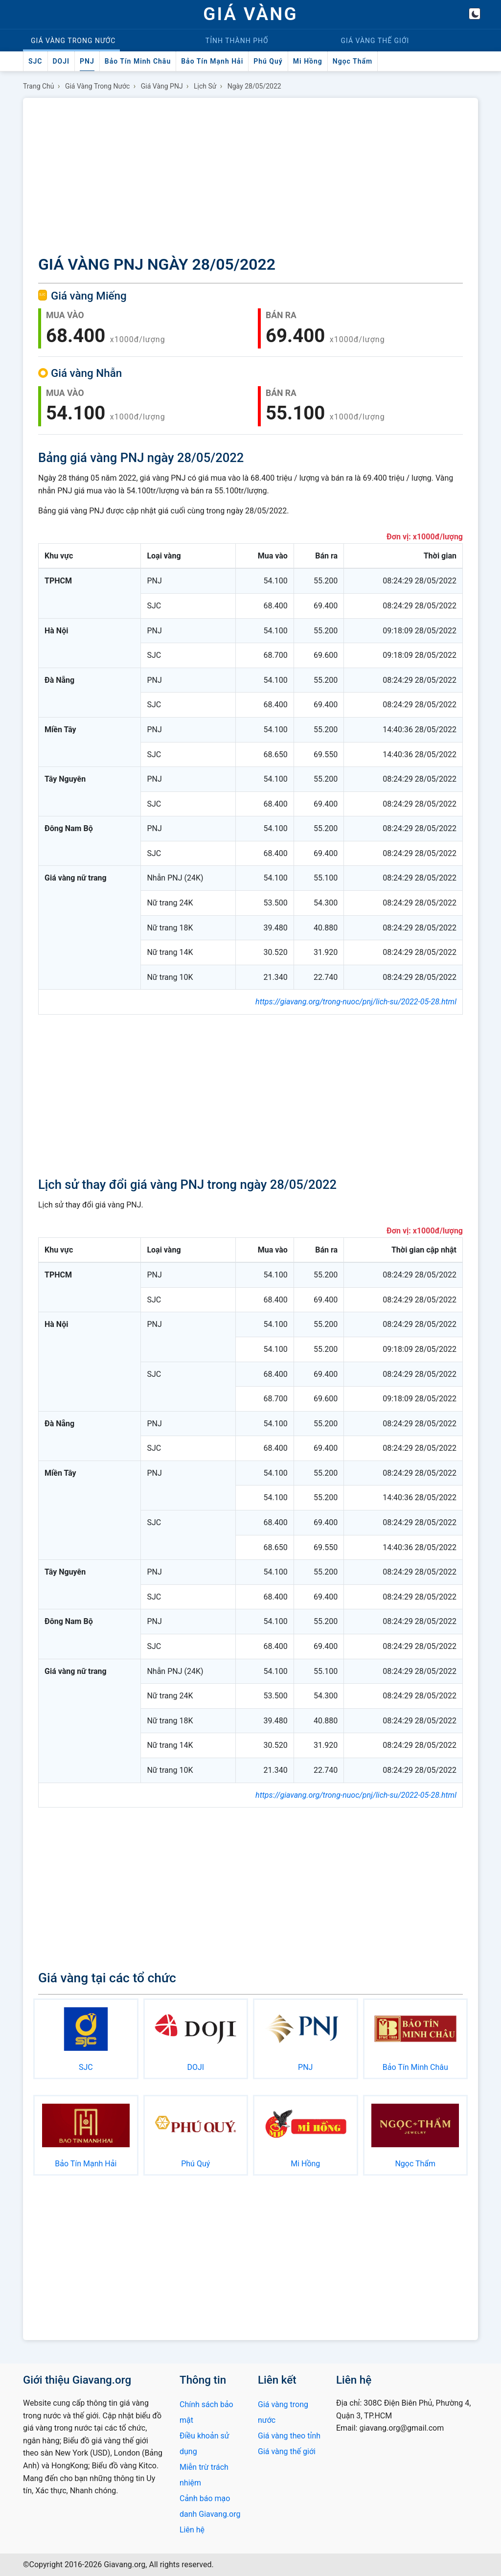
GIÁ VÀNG (250, 13)
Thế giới (375, 41)
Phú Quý (268, 61)
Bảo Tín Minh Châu (138, 61)
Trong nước (73, 41)
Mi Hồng (307, 61)
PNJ (87, 61)
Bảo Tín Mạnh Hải (212, 61)
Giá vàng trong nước (97, 86)
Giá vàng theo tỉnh (289, 2435)
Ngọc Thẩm (352, 61)
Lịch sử (205, 86)
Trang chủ (38, 86)
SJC (35, 61)
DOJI (61, 61)
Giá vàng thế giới (287, 2451)
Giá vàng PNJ (162, 86)
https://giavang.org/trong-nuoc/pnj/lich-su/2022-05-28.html (355, 1001)
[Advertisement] (250, 178)
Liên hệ (192, 2529)
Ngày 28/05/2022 (254, 86)
